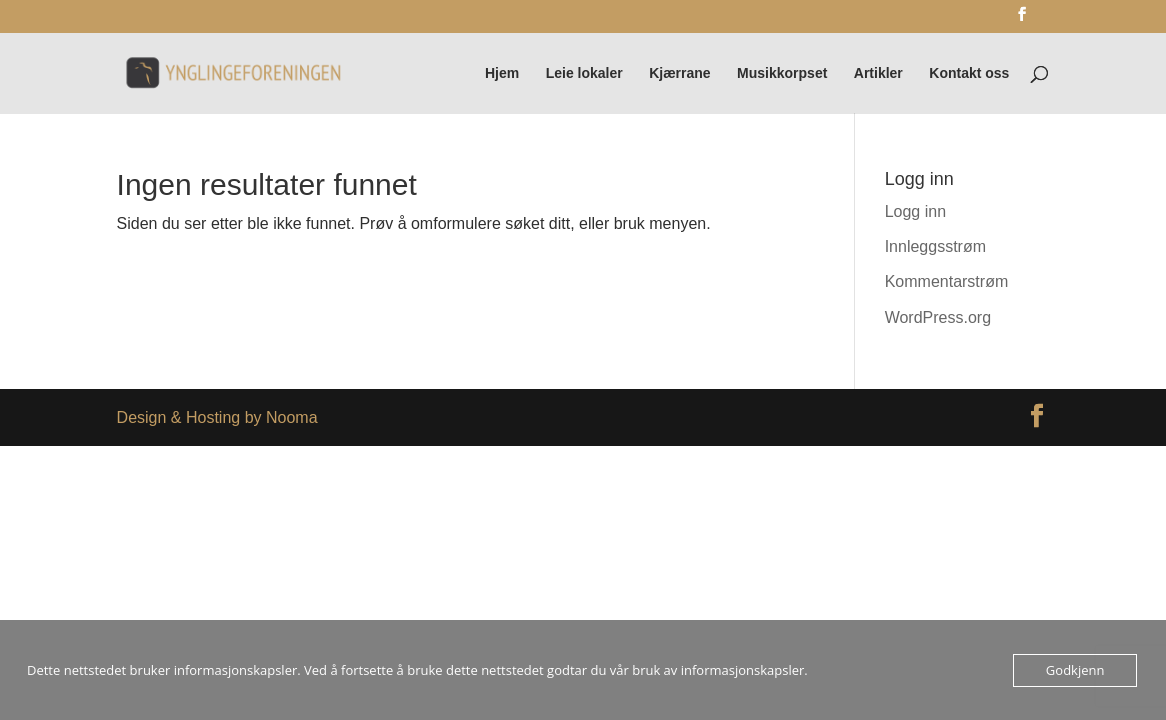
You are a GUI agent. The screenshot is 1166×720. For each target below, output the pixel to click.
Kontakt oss (969, 73)
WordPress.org (938, 317)
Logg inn (915, 211)
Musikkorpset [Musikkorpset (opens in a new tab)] (782, 73)
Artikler (878, 73)
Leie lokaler (584, 73)
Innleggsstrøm (935, 246)
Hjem (502, 73)
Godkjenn (1075, 670)
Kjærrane (679, 73)
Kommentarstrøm (947, 281)
